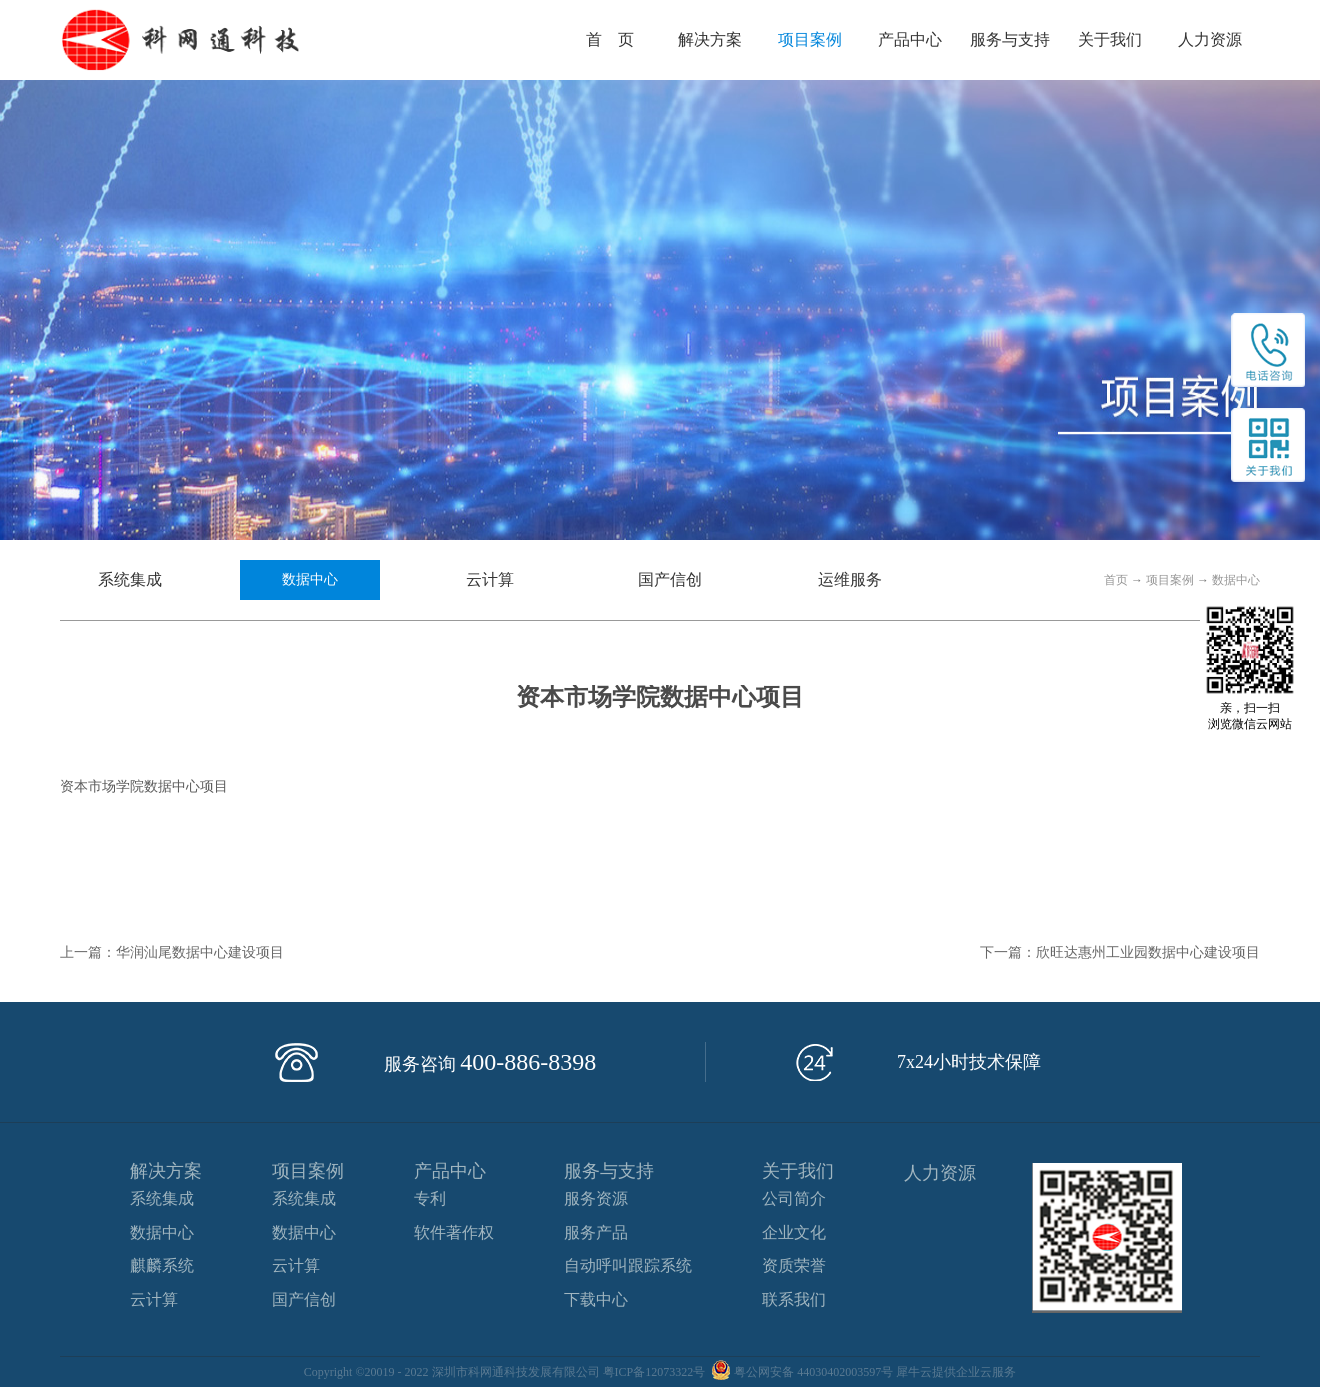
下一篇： (1120, 952)
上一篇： (172, 952)
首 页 (610, 39)
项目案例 (1170, 580)
